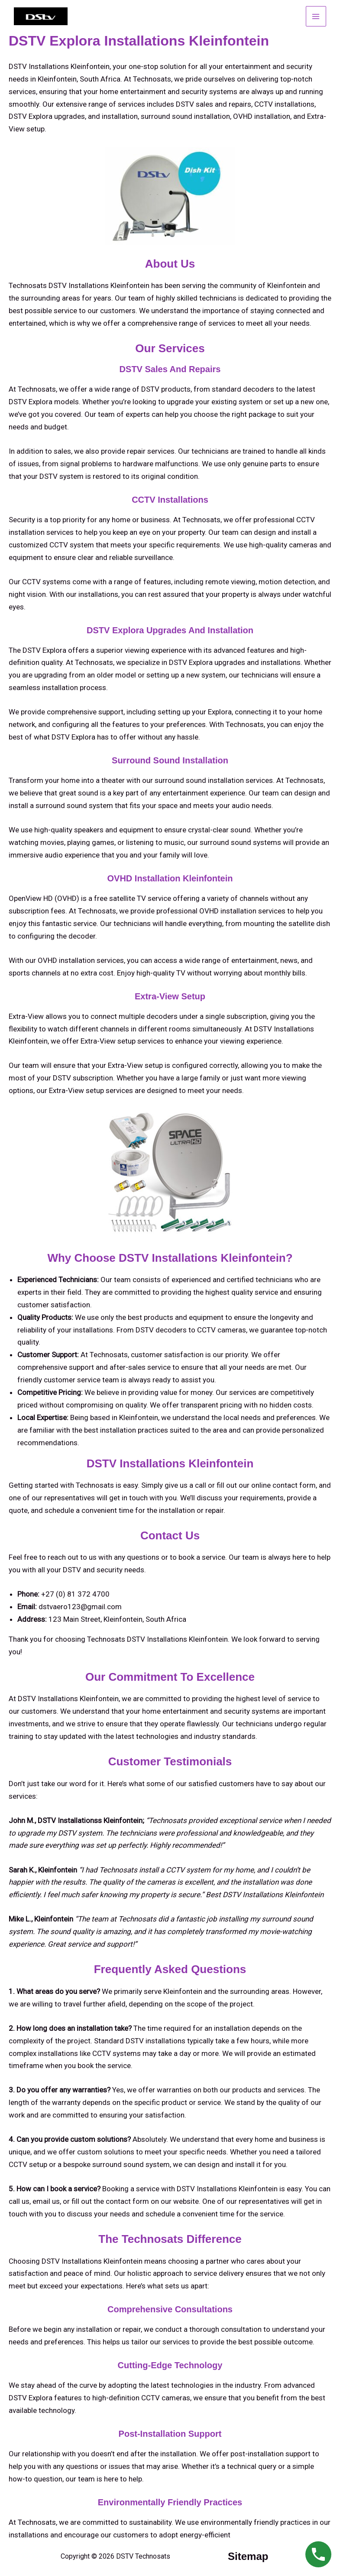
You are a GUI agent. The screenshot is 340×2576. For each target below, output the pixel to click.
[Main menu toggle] (316, 16)
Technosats (37, 2522)
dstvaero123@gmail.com (80, 1606)
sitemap (248, 2556)
